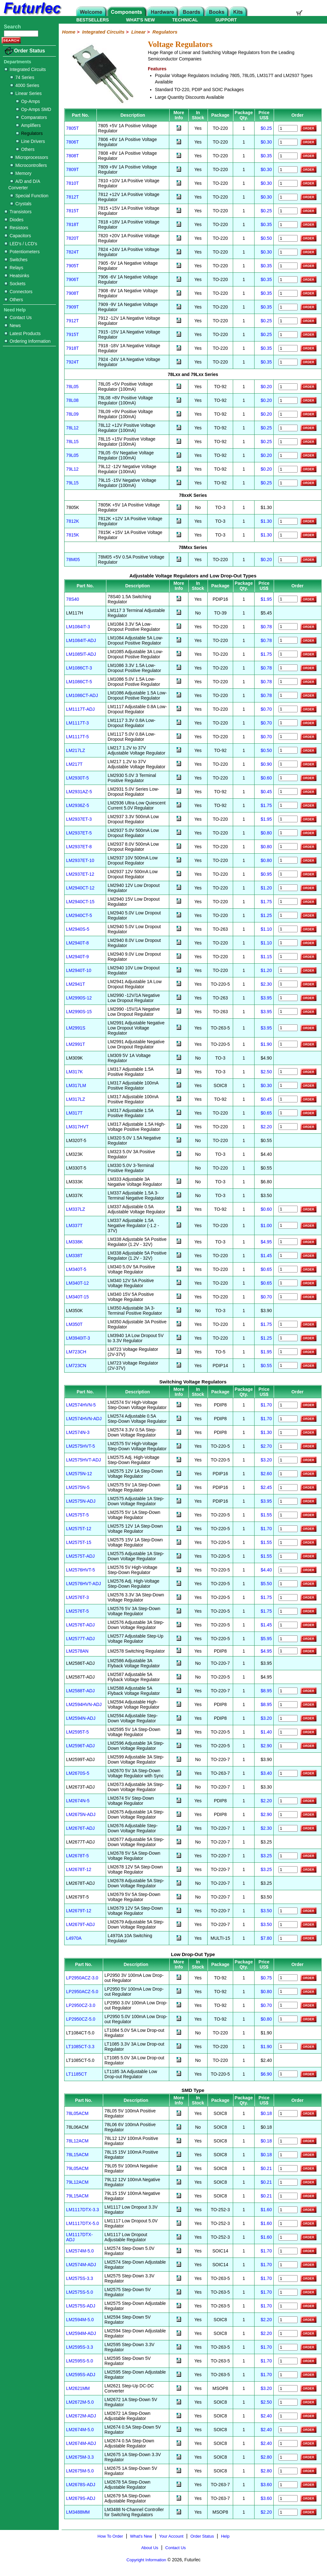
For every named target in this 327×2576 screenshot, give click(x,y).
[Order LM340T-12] (288, 1283)
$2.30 (266, 984)
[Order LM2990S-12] (288, 997)
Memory (21, 173)
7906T (72, 279)
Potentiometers (22, 251)
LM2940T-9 (77, 956)
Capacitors (17, 235)
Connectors (18, 291)
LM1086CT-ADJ (82, 695)
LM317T (74, 1113)
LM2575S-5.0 (79, 2292)
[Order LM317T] (288, 1112)
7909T (72, 306)
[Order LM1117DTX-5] (288, 2223)
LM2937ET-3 (79, 819)
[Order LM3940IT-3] (288, 1338)
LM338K (74, 1241)
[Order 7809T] (288, 169)
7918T (72, 348)
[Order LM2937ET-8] (288, 846)
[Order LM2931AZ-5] (288, 791)
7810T (72, 183)
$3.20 (266, 1459)
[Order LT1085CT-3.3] (288, 2046)
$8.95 (266, 1690)
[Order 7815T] (288, 210)
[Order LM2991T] (288, 1044)
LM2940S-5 (77, 929)
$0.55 (266, 1365)
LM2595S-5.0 (79, 2360)
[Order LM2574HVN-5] (288, 1405)
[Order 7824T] (288, 252)
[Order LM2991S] (288, 1027)
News (12, 325)
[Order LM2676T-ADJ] (288, 1828)
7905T (72, 265)
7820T (72, 238)
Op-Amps (28, 101)
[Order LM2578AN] (288, 1651)
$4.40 (266, 1569)
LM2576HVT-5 (80, 1569)
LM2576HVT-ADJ (83, 1583)
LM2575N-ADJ (80, 1501)
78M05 (73, 559)
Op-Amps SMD (33, 109)
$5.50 (266, 1583)
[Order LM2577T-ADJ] (288, 1638)
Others (25, 149)
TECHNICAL (185, 19)
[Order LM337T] (288, 1225)
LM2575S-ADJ (80, 2305)
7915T (72, 334)
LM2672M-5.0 (80, 2402)
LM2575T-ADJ (80, 1556)
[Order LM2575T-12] (288, 1528)
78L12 (72, 427)
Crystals (21, 203)
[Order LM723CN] (288, 1365)
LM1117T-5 (77, 736)
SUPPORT (226, 19)
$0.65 (266, 1113)
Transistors (18, 211)
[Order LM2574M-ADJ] (288, 2264)
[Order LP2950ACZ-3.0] (288, 1977)
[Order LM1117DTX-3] (288, 2209)
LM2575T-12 (78, 1528)
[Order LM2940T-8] (288, 942)
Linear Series (26, 93)
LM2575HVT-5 (80, 1446)
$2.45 (266, 1487)
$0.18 (266, 2113)
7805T (72, 128)
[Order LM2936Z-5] (288, 805)
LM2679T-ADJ (80, 1924)
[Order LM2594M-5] (288, 2319)
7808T (72, 155)
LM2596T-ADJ (80, 1745)
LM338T (74, 1255)
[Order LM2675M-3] (288, 2457)
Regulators (29, 133)
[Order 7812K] (288, 521)
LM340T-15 (77, 1296)
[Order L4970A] (288, 1938)
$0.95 (266, 874)
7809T (72, 169)
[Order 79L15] (288, 483)
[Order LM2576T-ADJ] (288, 1625)
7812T (72, 197)
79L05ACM (77, 2168)
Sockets (15, 283)
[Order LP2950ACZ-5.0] (288, 1991)
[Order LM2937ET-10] (288, 860)
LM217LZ (75, 750)
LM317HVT (77, 1126)
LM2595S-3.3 (79, 2347)
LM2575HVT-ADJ (83, 1459)
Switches (15, 259)
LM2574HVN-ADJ (84, 1418)
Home (68, 32)
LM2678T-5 (77, 1855)
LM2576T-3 (77, 1597)
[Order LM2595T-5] (288, 1732)
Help (225, 2536)
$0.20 (266, 386)
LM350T (74, 1324)
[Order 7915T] (288, 334)
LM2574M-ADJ (81, 2264)
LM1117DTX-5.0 (82, 2223)
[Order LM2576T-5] (288, 1611)
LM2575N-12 (79, 1473)
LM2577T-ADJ (80, 1638)
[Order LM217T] (288, 764)
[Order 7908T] (288, 293)
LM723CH (76, 1351)
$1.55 (266, 1514)
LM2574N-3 (77, 1432)
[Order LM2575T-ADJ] (288, 1556)
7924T (72, 361)
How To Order (110, 2536)
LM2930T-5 (77, 777)
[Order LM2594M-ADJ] (288, 2333)
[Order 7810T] (288, 183)
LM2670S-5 (77, 1773)
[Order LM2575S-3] (288, 2278)
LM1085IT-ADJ (81, 654)
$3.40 (266, 1773)
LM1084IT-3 (78, 626)
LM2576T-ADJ (80, 1624)
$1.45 (266, 1255)
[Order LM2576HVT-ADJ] (288, 1583)
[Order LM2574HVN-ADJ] (288, 1418)
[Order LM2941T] (288, 984)
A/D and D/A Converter (24, 184)
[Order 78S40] (288, 599)
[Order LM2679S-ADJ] (288, 2498)
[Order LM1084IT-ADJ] (288, 640)
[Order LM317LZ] (288, 1099)
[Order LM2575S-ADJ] (288, 2306)
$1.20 (266, 887)
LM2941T (75, 984)
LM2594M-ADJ (81, 2333)
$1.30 (266, 521)
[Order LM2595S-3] (288, 2347)
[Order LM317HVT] (288, 1126)
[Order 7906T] (288, 279)
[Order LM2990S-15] (288, 1011)
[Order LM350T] (288, 1324)
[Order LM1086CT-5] (288, 681)
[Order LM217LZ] (288, 750)
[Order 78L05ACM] (288, 2113)
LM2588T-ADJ (80, 1690)
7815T (72, 210)
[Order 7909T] (288, 307)
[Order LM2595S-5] (288, 2361)
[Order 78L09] (288, 414)
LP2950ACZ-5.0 (82, 1991)
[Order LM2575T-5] (288, 1515)
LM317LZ (75, 1099)
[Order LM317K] (288, 1071)
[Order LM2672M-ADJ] (288, 2416)
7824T (72, 251)
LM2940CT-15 (80, 901)
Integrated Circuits (25, 69)
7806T (72, 142)
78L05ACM (77, 2113)
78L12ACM (77, 2140)
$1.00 (266, 1225)
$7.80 (266, 1938)
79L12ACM (77, 2182)
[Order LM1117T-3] (288, 722)
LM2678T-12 (78, 1869)
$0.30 (266, 142)
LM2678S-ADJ (80, 2484)
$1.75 (266, 654)
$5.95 (266, 1638)
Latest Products (22, 333)
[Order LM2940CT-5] (288, 915)
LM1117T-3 (77, 722)
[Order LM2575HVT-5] (288, 1446)
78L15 (72, 441)
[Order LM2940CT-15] (288, 901)
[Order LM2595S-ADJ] (288, 2374)
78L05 (72, 386)
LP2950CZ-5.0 (80, 2019)
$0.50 (266, 238)
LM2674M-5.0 (80, 2429)
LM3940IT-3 (78, 1338)
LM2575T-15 (78, 1542)
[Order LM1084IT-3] (288, 626)
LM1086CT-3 (79, 667)
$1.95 (266, 599)
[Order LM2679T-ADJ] (288, 1924)
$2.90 (266, 1745)
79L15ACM (77, 2195)
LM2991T (75, 1044)
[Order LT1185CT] (288, 2074)
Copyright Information (146, 2559)
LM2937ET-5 (79, 832)
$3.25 (266, 1855)
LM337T (74, 1225)
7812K (72, 521)
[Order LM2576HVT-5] (288, 1570)
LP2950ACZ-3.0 (82, 1977)
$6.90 (266, 2074)
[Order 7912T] (288, 320)
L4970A (73, 1938)
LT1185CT (76, 2074)
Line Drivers (30, 141)
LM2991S (75, 1027)
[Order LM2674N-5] (288, 1800)
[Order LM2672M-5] (288, 2402)
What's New (141, 2536)
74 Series (22, 77)
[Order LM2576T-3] (288, 1597)
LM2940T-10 (78, 970)
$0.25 (266, 128)
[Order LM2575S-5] (288, 2292)
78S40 (72, 599)
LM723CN (76, 1365)
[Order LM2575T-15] (288, 1542)
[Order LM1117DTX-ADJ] (288, 2237)
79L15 (72, 482)
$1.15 (266, 956)
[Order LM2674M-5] (288, 2429)
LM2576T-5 (77, 1611)
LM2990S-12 (79, 997)
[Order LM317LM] (288, 1085)
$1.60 (266, 2209)
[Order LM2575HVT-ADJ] (288, 1460)
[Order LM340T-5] (288, 1269)
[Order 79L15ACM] (288, 2196)
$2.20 (266, 1126)
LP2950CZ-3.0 (80, 2005)
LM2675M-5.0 (80, 2470)
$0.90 (266, 764)
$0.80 (266, 832)
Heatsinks (16, 275)
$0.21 (266, 2168)
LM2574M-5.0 (80, 2250)
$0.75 (266, 1977)
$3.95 (266, 997)
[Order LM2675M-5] (288, 2471)
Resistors (16, 227)
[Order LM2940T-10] (288, 970)
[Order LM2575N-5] (288, 1487)
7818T (72, 224)
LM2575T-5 (77, 1514)
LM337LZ (75, 1209)
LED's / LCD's (20, 243)
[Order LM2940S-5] (288, 929)
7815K (72, 534)
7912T (72, 320)
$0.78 (266, 626)
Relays (13, 267)
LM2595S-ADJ (80, 2374)
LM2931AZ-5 (79, 791)
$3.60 (266, 2484)
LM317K (74, 1071)
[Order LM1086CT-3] (288, 667)
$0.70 (266, 709)
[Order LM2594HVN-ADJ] (288, 1704)
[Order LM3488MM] (288, 2512)
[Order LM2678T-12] (288, 1869)
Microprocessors (29, 157)
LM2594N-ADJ (80, 1718)
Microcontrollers (28, 165)
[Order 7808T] (288, 156)
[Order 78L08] (288, 400)
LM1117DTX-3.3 (82, 2209)
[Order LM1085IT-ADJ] (288, 654)
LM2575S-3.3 (79, 2278)
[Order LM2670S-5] (288, 1773)
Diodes (14, 219)
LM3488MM (78, 2512)
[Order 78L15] (288, 441)
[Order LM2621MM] (288, 2388)
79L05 (72, 455)
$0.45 (266, 791)
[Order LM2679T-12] (288, 1910)
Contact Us (18, 317)
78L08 (72, 400)
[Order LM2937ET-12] (288, 874)
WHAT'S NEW (140, 19)
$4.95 (266, 1241)
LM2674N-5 (77, 1800)
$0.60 (266, 777)
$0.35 (266, 155)
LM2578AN (77, 1651)
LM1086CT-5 (79, 681)
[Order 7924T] (288, 362)
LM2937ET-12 (80, 874)
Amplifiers (28, 125)
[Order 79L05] (288, 455)
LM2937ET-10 (80, 860)
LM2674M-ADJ (81, 2443)
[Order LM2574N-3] (288, 1432)
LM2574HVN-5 (81, 1404)
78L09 (72, 414)
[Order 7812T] (288, 197)
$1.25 (266, 915)
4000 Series (24, 85)
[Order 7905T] (288, 265)
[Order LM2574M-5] (288, 2251)
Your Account (171, 2536)
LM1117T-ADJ (80, 709)
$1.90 (266, 1044)
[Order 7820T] (288, 238)
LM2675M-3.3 (80, 2457)
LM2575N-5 (77, 1487)
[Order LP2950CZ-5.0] (288, 2019)
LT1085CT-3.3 (80, 2046)
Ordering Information (27, 341)
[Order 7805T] (288, 128)
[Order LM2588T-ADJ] (288, 1690)
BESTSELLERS (92, 19)
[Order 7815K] (288, 535)
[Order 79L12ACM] (288, 2182)
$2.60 (266, 1473)
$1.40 (266, 1731)
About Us (149, 2547)
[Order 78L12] (288, 428)
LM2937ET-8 (79, 846)
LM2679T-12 (78, 1910)
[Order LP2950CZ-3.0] (288, 2005)
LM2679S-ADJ (80, 2498)
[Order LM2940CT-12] (288, 887)
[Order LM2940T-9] (288, 956)
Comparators (31, 117)
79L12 (72, 469)
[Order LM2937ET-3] (288, 819)
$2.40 (266, 2415)
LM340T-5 (76, 1269)
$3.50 (266, 1910)
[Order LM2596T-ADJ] (288, 1745)
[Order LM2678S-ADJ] (288, 2484)
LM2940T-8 (77, 942)
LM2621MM (78, 2388)
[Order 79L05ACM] (288, 2168)
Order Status (29, 50)
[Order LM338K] (288, 1241)
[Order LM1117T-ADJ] (288, 709)
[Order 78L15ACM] (288, 2154)
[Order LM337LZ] (288, 1209)
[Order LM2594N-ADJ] (288, 1718)
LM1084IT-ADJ (81, 640)
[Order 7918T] (288, 348)
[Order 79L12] (288, 469)
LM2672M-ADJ (81, 2415)
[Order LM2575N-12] (288, 1473)
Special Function (29, 195)
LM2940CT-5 (79, 915)
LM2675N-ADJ (80, 1814)
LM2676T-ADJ (80, 1828)
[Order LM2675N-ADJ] (288, 1814)
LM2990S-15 (79, 1011)
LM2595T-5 (77, 1731)
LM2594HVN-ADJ (84, 1704)
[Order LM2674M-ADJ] (288, 2443)
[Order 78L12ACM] (288, 2141)
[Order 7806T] (288, 142)
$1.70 (266, 1404)
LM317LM (76, 1085)
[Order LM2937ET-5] (288, 832)
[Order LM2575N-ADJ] (288, 1501)
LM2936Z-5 (77, 805)
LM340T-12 (77, 1283)
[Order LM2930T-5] (288, 777)
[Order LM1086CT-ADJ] (288, 695)
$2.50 (266, 1071)
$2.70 (266, 1446)
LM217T (74, 764)
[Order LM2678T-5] (288, 1855)
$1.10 (266, 929)
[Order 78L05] (288, 386)
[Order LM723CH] (288, 1351)
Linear (138, 32)
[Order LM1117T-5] (288, 736)
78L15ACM (77, 2154)
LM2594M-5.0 (80, 2319)
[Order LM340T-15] (288, 1296)
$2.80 (266, 2457)
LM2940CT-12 (80, 887)
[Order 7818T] (288, 224)
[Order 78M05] (288, 559)
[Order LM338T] (288, 1255)
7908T (72, 293)
